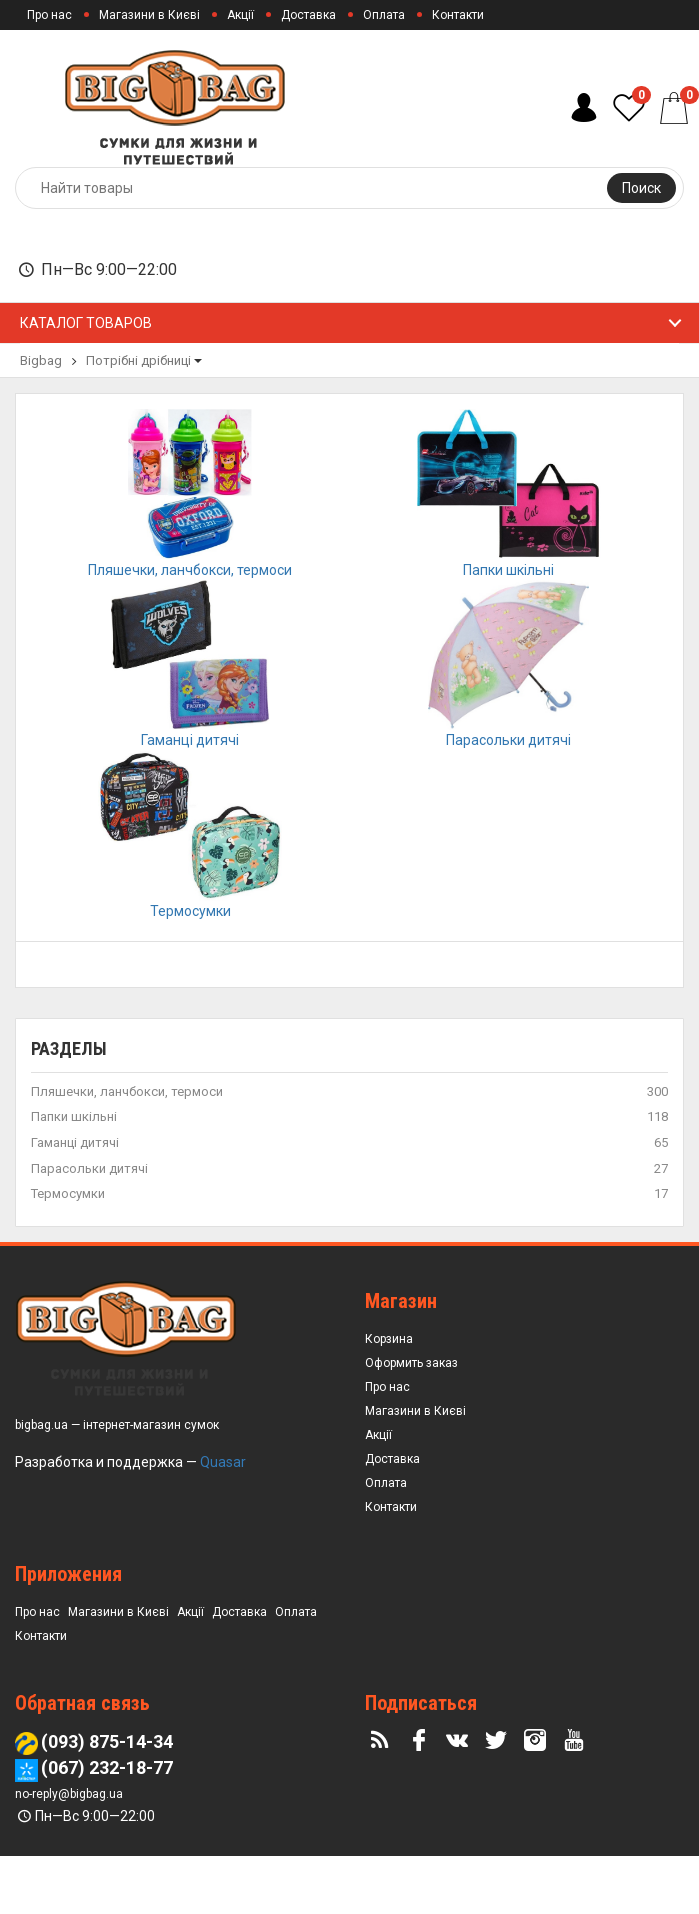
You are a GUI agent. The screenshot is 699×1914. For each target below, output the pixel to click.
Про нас (49, 15)
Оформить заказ (411, 1420)
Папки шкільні (74, 1174)
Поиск (641, 188)
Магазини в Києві (149, 15)
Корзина (389, 1396)
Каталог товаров (86, 323)
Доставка (308, 15)
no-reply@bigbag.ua (69, 1852)
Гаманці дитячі (75, 1200)
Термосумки (68, 1251)
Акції (240, 15)
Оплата (384, 15)
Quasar (223, 1519)
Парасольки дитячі (89, 1225)
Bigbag (41, 360)
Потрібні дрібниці (138, 360)
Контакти (458, 15)
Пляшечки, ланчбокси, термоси (127, 1149)
